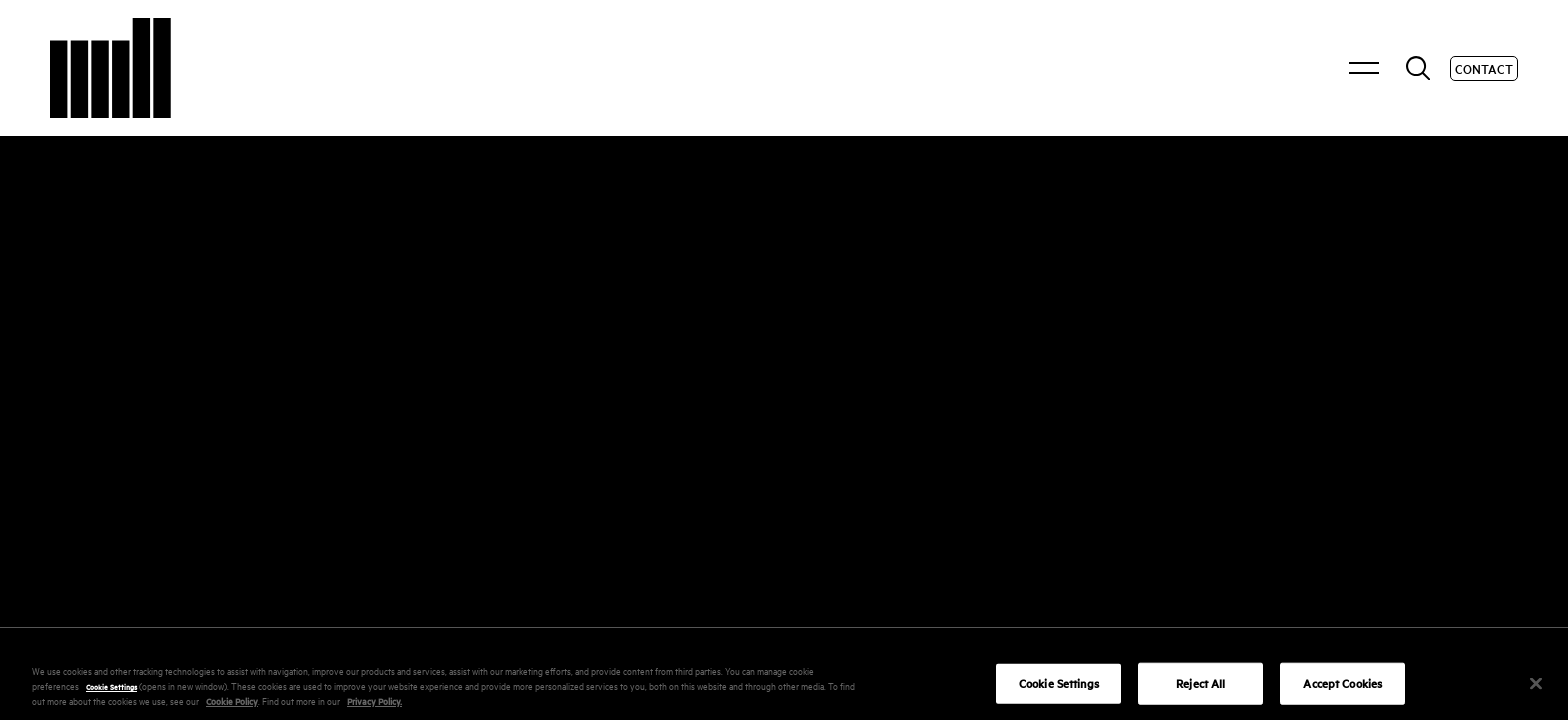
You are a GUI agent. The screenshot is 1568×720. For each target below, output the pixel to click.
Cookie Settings (111, 711)
